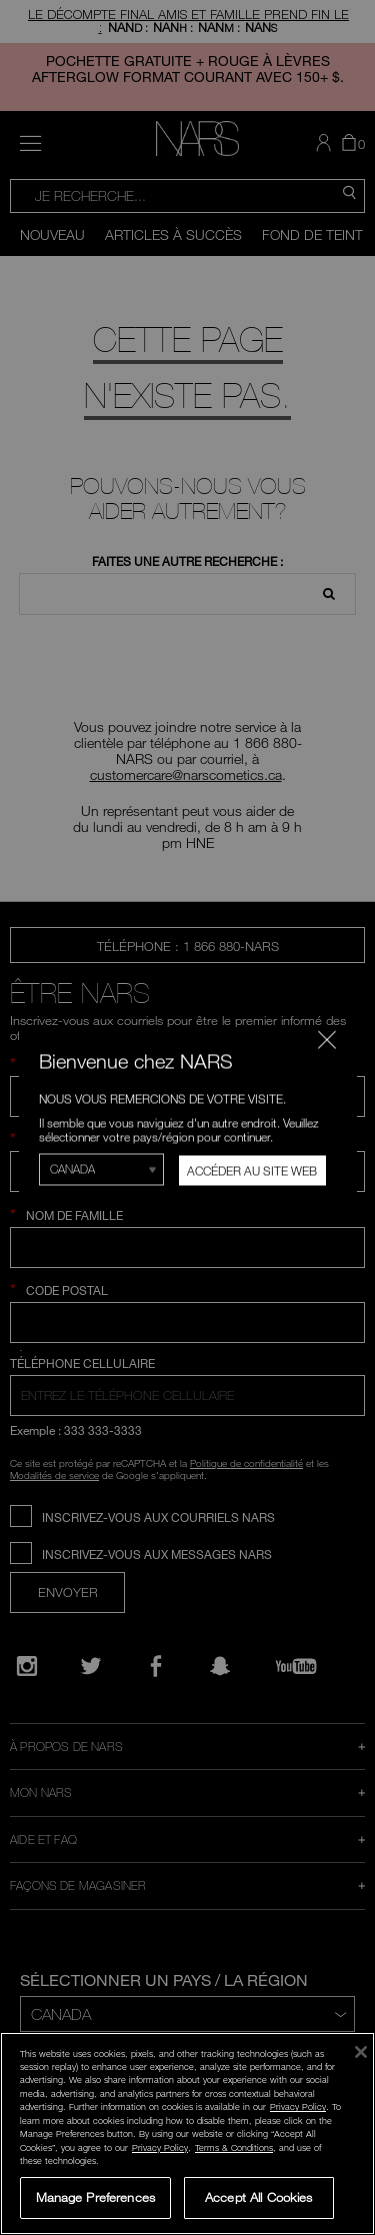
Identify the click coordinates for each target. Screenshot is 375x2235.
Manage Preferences (95, 2197)
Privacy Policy (298, 2106)
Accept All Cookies (258, 2197)
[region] (187, 2133)
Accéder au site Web (252, 1170)
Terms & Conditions (234, 2147)
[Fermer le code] (326, 1039)
